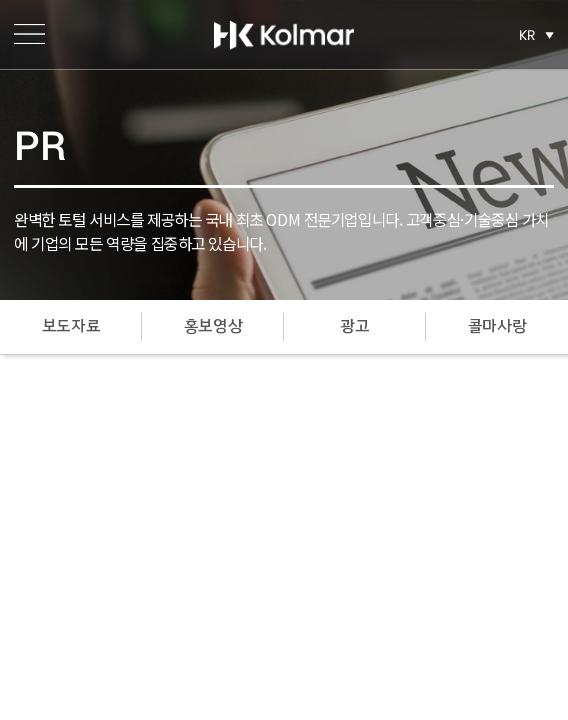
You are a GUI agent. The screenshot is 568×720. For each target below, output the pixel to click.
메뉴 (29, 34)
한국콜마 (284, 35)
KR (527, 35)
